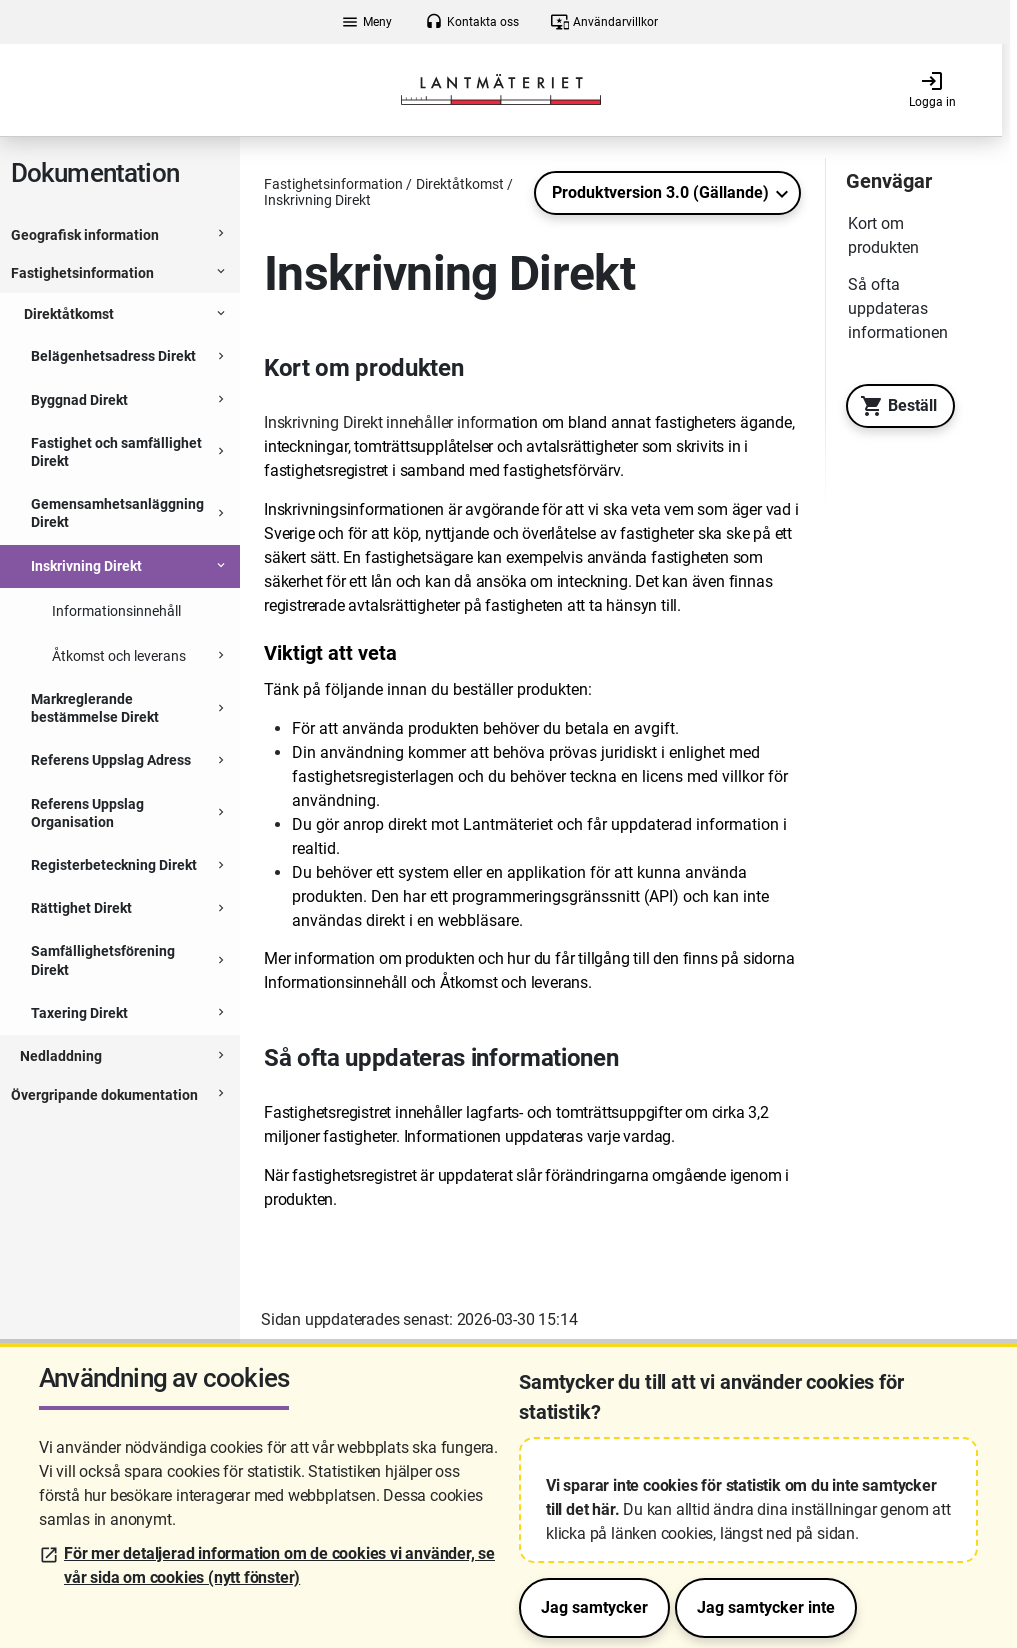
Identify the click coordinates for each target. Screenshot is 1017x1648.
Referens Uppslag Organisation (87, 813)
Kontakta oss (472, 22)
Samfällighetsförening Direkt (103, 960)
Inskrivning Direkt (86, 566)
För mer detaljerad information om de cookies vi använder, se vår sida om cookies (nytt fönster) (279, 1565)
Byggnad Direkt (79, 400)
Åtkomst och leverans (119, 656)
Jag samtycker (594, 1607)
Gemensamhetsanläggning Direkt (117, 513)
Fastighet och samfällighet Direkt (116, 452)
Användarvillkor (604, 22)
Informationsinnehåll (116, 611)
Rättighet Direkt (81, 908)
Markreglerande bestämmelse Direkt (95, 708)
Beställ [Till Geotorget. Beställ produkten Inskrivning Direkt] (893, 406)
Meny (366, 22)
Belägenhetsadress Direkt (113, 356)
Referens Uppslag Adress (111, 760)
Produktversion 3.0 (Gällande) (660, 192)
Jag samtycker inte (766, 1607)
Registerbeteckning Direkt (114, 865)
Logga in (932, 89)
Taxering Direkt (79, 1013)
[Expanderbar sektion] (221, 236)
